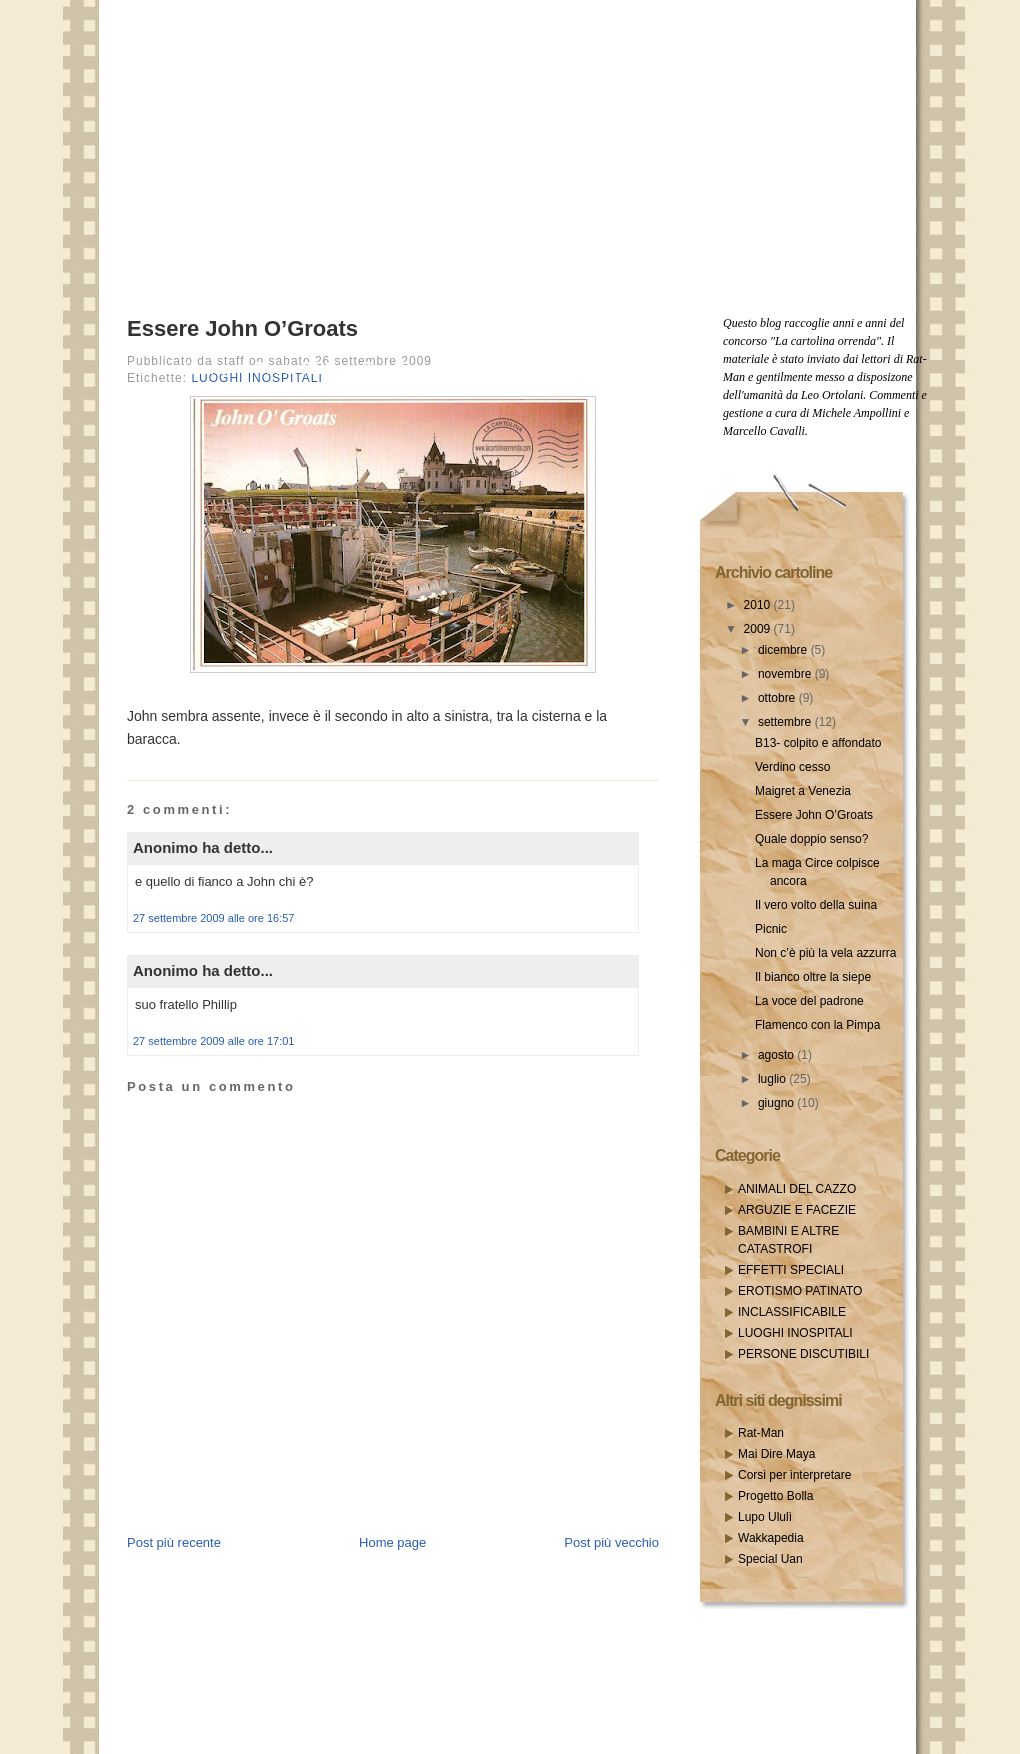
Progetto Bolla (775, 1496)
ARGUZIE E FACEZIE (797, 1210)
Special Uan (770, 1559)
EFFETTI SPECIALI (791, 1270)
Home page (392, 1542)
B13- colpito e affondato (818, 743)
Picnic (771, 929)
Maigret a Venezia (803, 791)
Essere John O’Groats (242, 328)
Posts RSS (295, 368)
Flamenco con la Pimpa (817, 1025)
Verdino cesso (792, 767)
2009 (759, 629)
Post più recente (174, 1542)
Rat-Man (761, 1433)
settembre (786, 722)
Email (383, 368)
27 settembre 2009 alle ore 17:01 (213, 1041)
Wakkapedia (771, 1538)
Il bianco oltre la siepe (813, 977)
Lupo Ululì (765, 1517)
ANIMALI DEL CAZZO (797, 1189)
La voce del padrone (809, 1001)
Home (205, 368)
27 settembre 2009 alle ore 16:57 (213, 918)
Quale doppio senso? (811, 839)
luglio (773, 1079)
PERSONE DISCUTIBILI (803, 1354)
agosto (777, 1055)
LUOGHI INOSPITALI (795, 1333)
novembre (786, 674)
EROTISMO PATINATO (800, 1291)
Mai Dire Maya (776, 1454)
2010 (759, 605)
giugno (777, 1103)
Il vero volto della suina (816, 905)
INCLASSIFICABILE (792, 1312)
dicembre (784, 650)
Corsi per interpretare (794, 1475)
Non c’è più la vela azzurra (825, 953)
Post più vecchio (611, 1542)
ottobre (778, 698)
